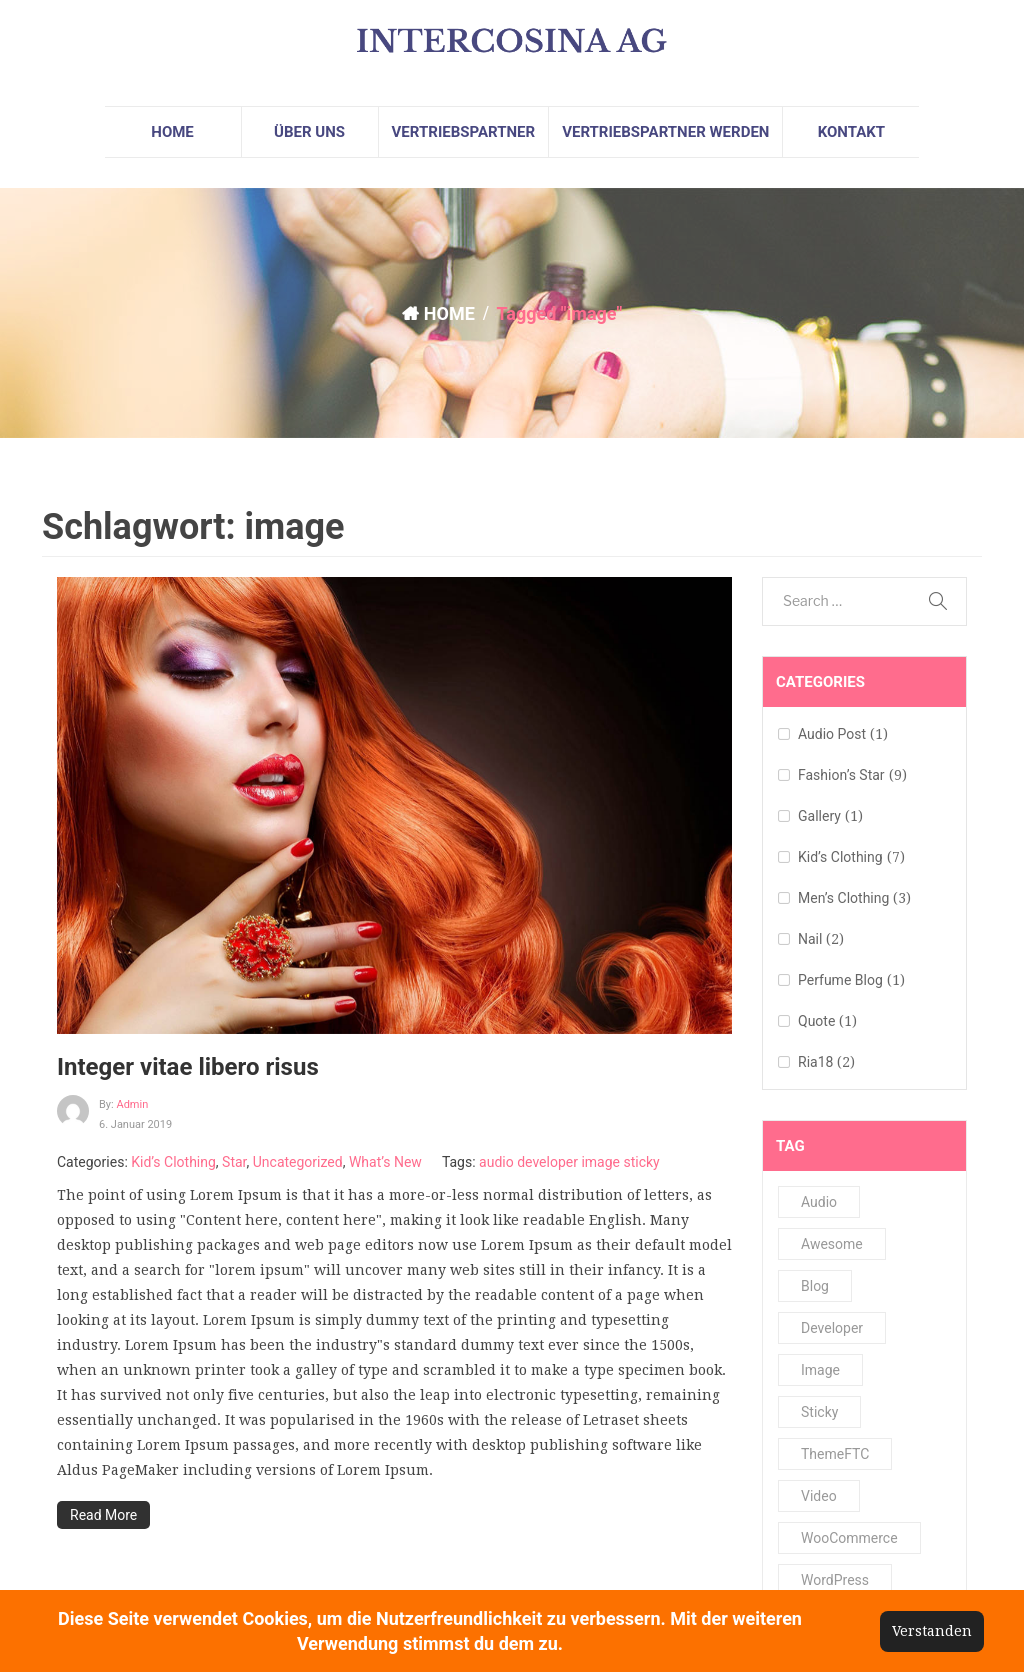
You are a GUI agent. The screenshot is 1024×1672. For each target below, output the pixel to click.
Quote (816, 1021)
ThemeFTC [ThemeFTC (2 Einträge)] (835, 1454)
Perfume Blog (840, 980)
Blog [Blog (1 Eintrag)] (815, 1286)
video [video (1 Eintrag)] (819, 1496)
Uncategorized (298, 1162)
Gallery (819, 816)
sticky (641, 1162)
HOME (449, 313)
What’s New (385, 1162)
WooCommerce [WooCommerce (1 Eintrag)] (849, 1538)
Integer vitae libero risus (188, 1067)
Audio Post (832, 734)
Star (234, 1162)
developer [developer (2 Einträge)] (832, 1328)
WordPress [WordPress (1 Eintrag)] (835, 1580)
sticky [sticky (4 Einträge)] (819, 1412)
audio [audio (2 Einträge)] (819, 1202)
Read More (103, 1515)
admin (132, 1104)
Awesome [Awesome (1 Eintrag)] (832, 1244)
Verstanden (932, 1631)
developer (547, 1162)
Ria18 (815, 1062)
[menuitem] (173, 132)
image (600, 1162)
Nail (810, 939)
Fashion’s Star (841, 775)
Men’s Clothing (843, 898)
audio (496, 1162)
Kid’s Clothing (173, 1162)
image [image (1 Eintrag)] (820, 1370)
